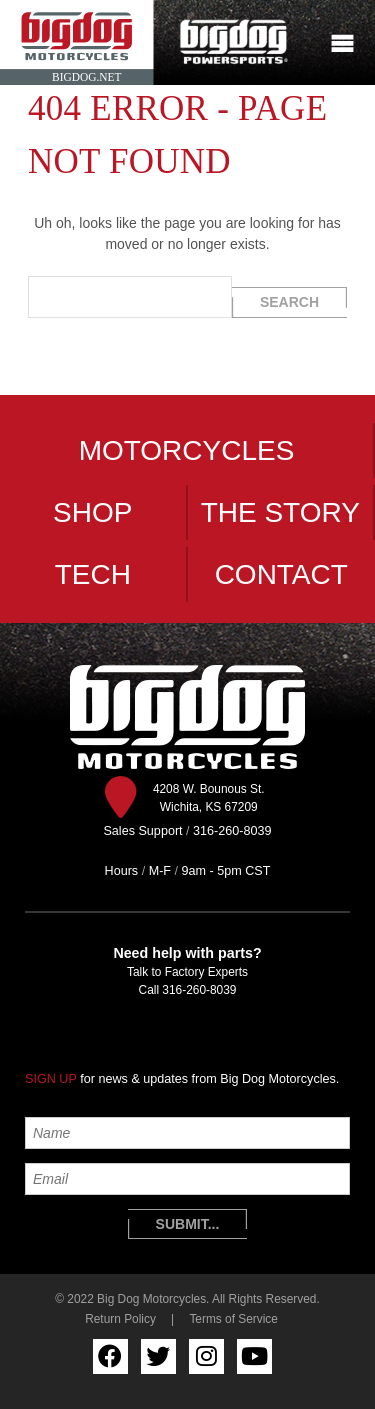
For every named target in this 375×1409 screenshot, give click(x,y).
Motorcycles (187, 450)
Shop (92, 512)
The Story (280, 512)
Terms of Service (233, 1319)
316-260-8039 (199, 990)
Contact (281, 574)
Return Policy (120, 1319)
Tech (93, 574)
